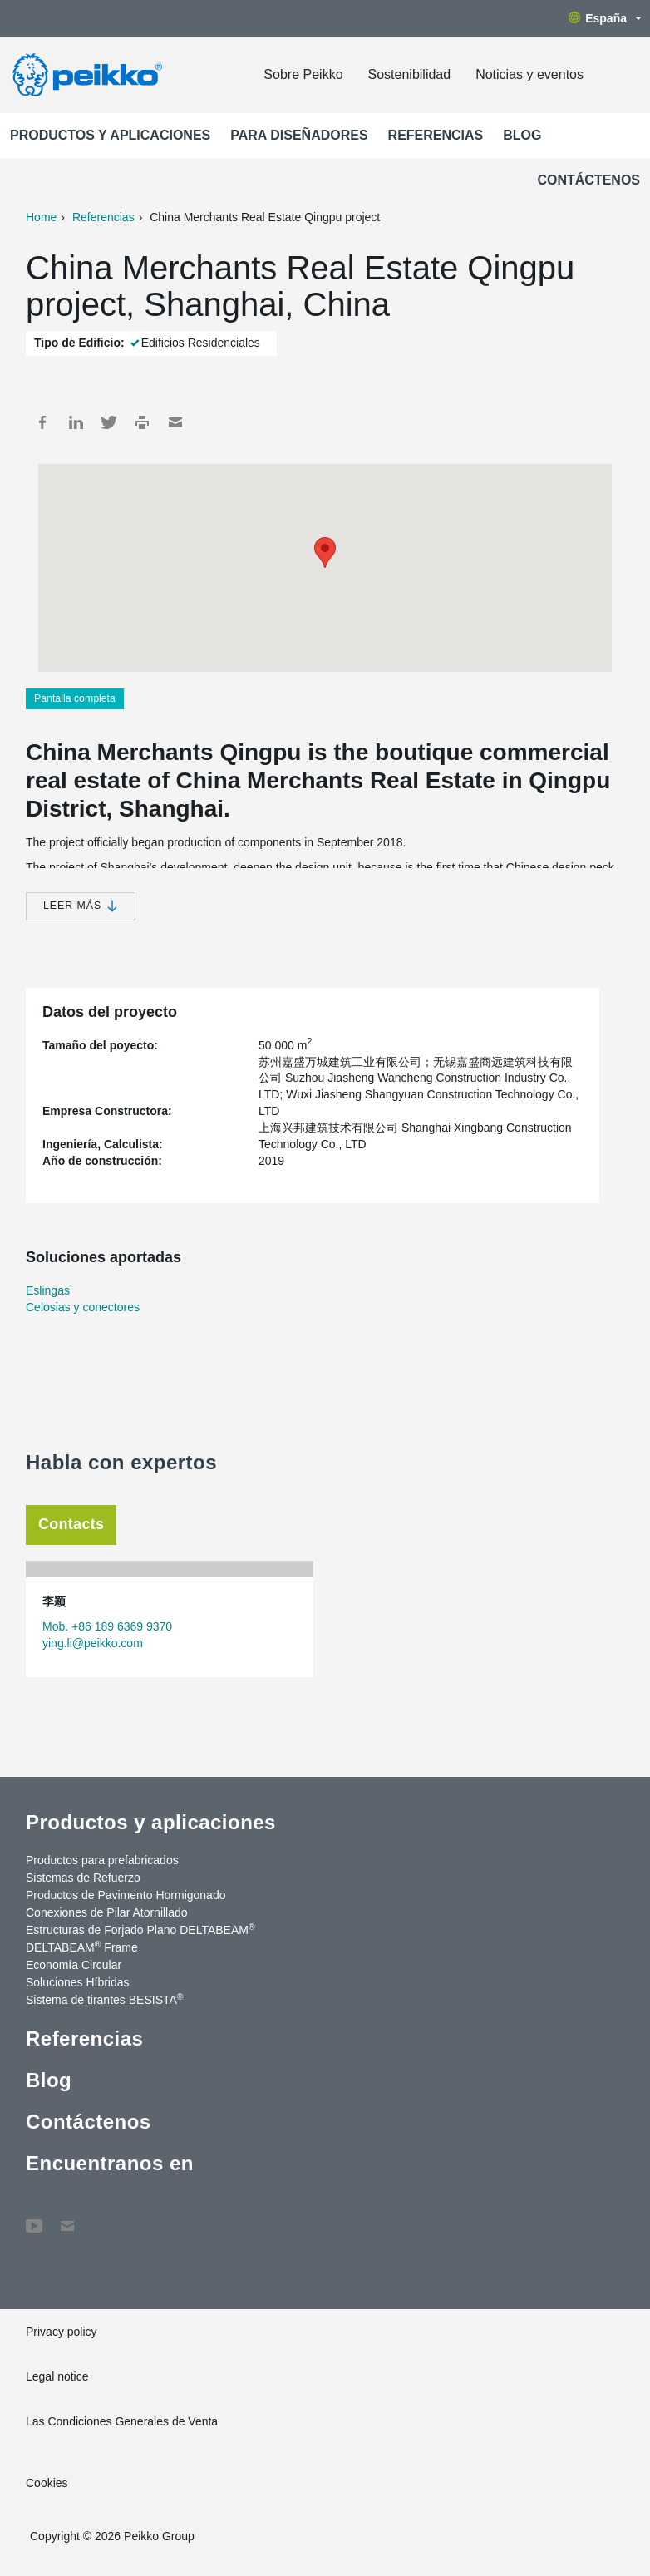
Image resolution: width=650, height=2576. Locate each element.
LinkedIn (75, 422)
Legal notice (57, 2376)
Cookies (47, 2483)
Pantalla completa (75, 698)
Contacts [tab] (71, 1524)
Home (41, 217)
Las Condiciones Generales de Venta (122, 2421)
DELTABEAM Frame (82, 1946)
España (605, 18)
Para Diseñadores (298, 135)
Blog (522, 135)
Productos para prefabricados (102, 1860)
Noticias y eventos (529, 74)
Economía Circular (73, 1964)
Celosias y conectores (83, 1307)
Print (142, 422)
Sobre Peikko (302, 74)
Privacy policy (61, 2331)
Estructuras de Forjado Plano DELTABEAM (140, 1929)
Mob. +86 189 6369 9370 (107, 1626)
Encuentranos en (110, 2163)
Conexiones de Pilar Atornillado (107, 1912)
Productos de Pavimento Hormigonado (125, 1895)
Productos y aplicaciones (110, 135)
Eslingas (48, 1290)
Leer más (80, 906)
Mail (175, 422)
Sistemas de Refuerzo (83, 1877)
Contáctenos (588, 180)
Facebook (42, 422)
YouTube (34, 2217)
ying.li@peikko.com (92, 1643)
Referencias (436, 135)
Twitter (109, 422)
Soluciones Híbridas (78, 1982)
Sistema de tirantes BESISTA (105, 1998)
